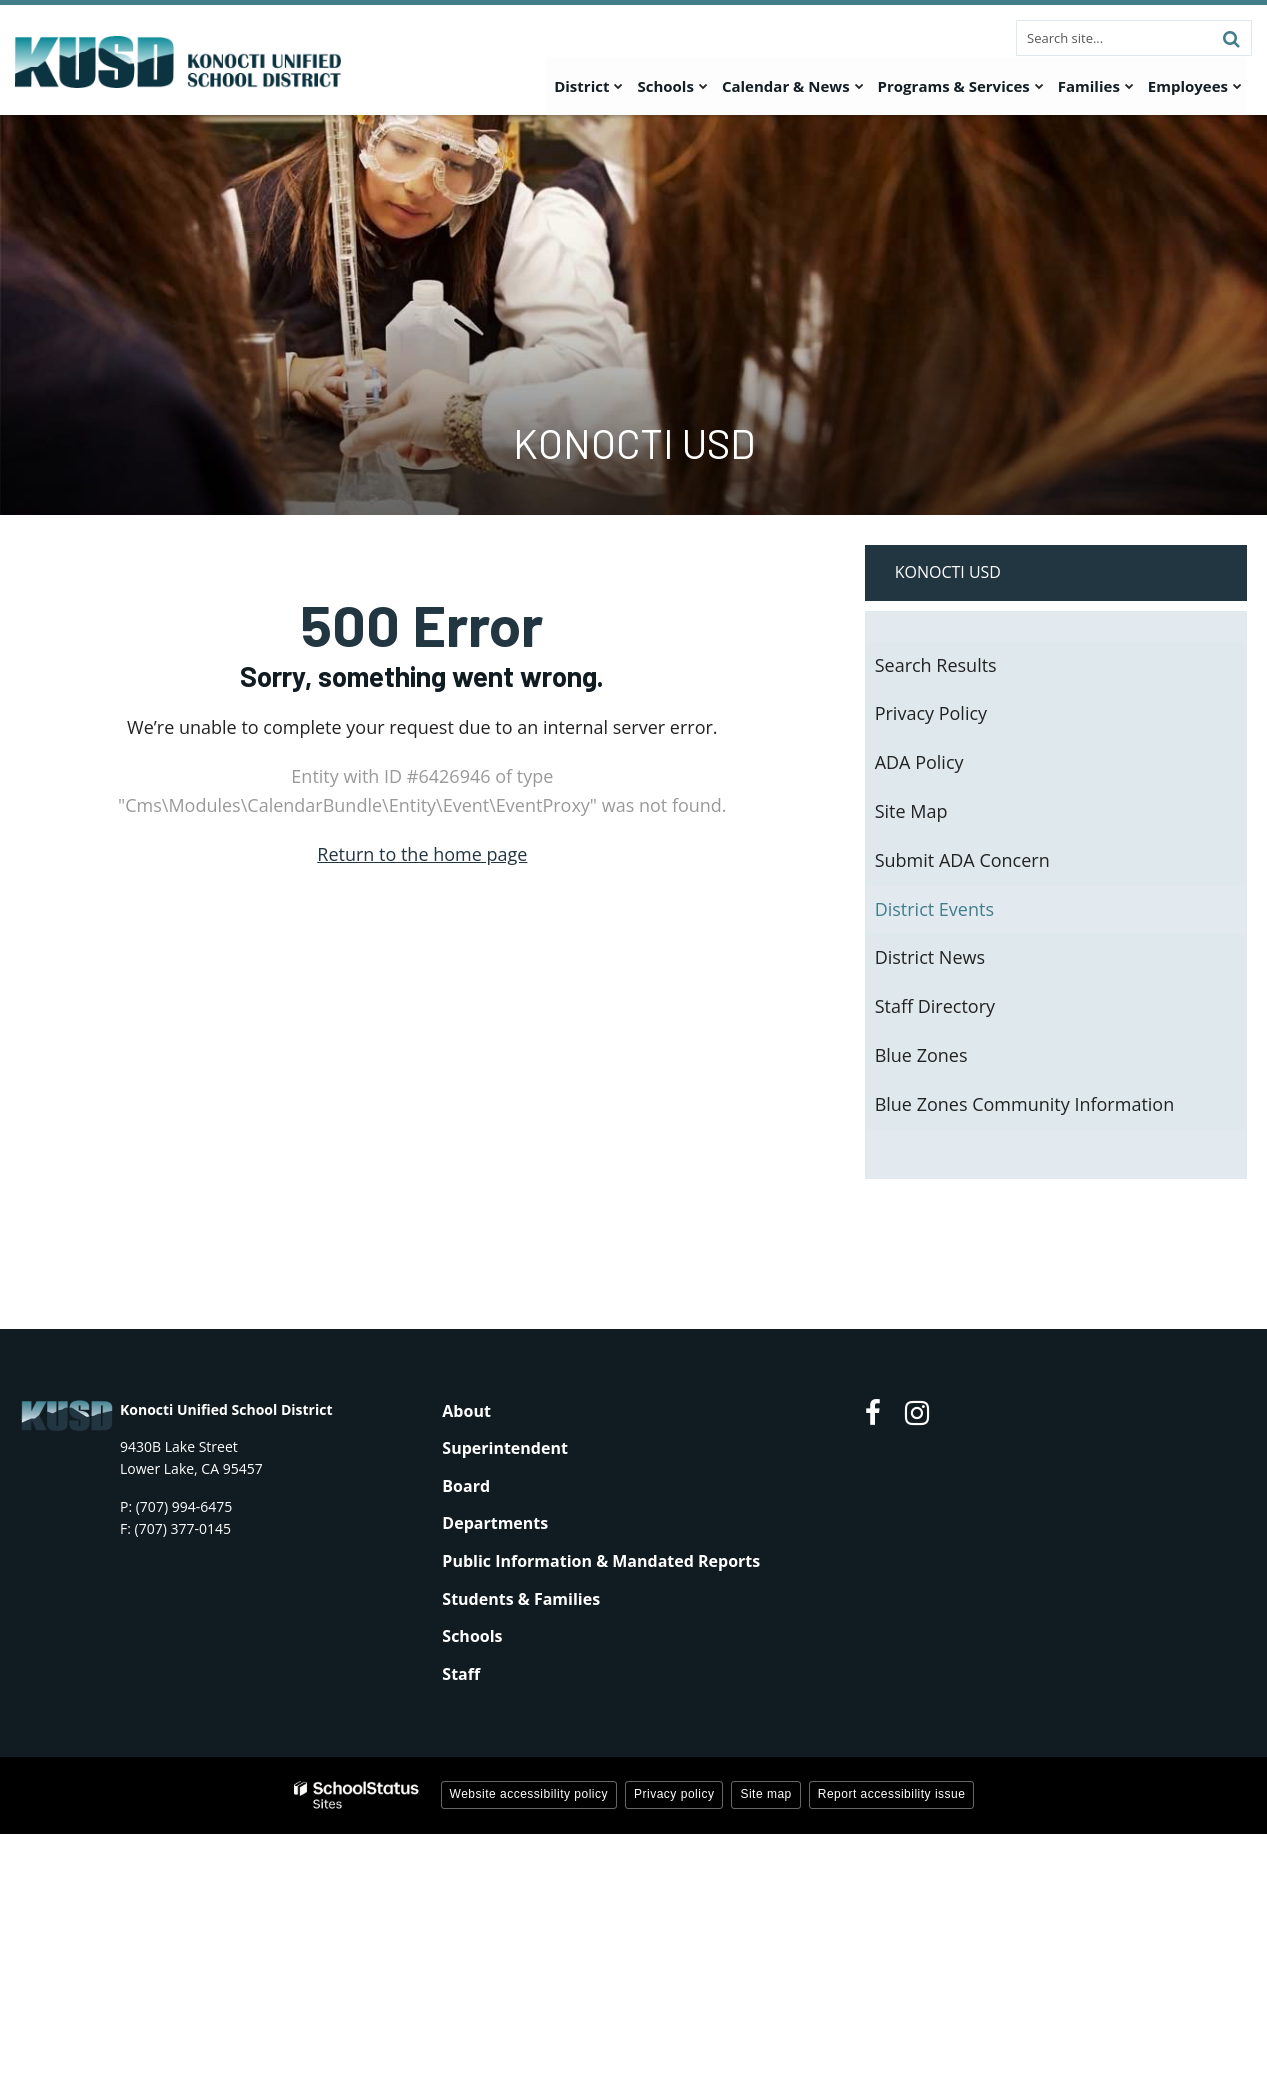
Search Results (936, 665)
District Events (934, 909)
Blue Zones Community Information (1025, 1104)
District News (930, 957)
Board (466, 1486)
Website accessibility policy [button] (529, 1794)
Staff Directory (935, 1006)
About (466, 1411)
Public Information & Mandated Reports (601, 1561)
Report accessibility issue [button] (892, 1794)
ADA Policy (919, 762)
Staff (461, 1674)
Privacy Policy (931, 713)
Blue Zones (921, 1055)
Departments (495, 1523)
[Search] (1231, 38)
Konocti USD (948, 572)
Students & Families (521, 1599)
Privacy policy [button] (674, 1794)
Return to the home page (422, 854)
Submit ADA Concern (962, 860)
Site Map (911, 811)
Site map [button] (765, 1794)
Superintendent (505, 1448)
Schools (472, 1636)
